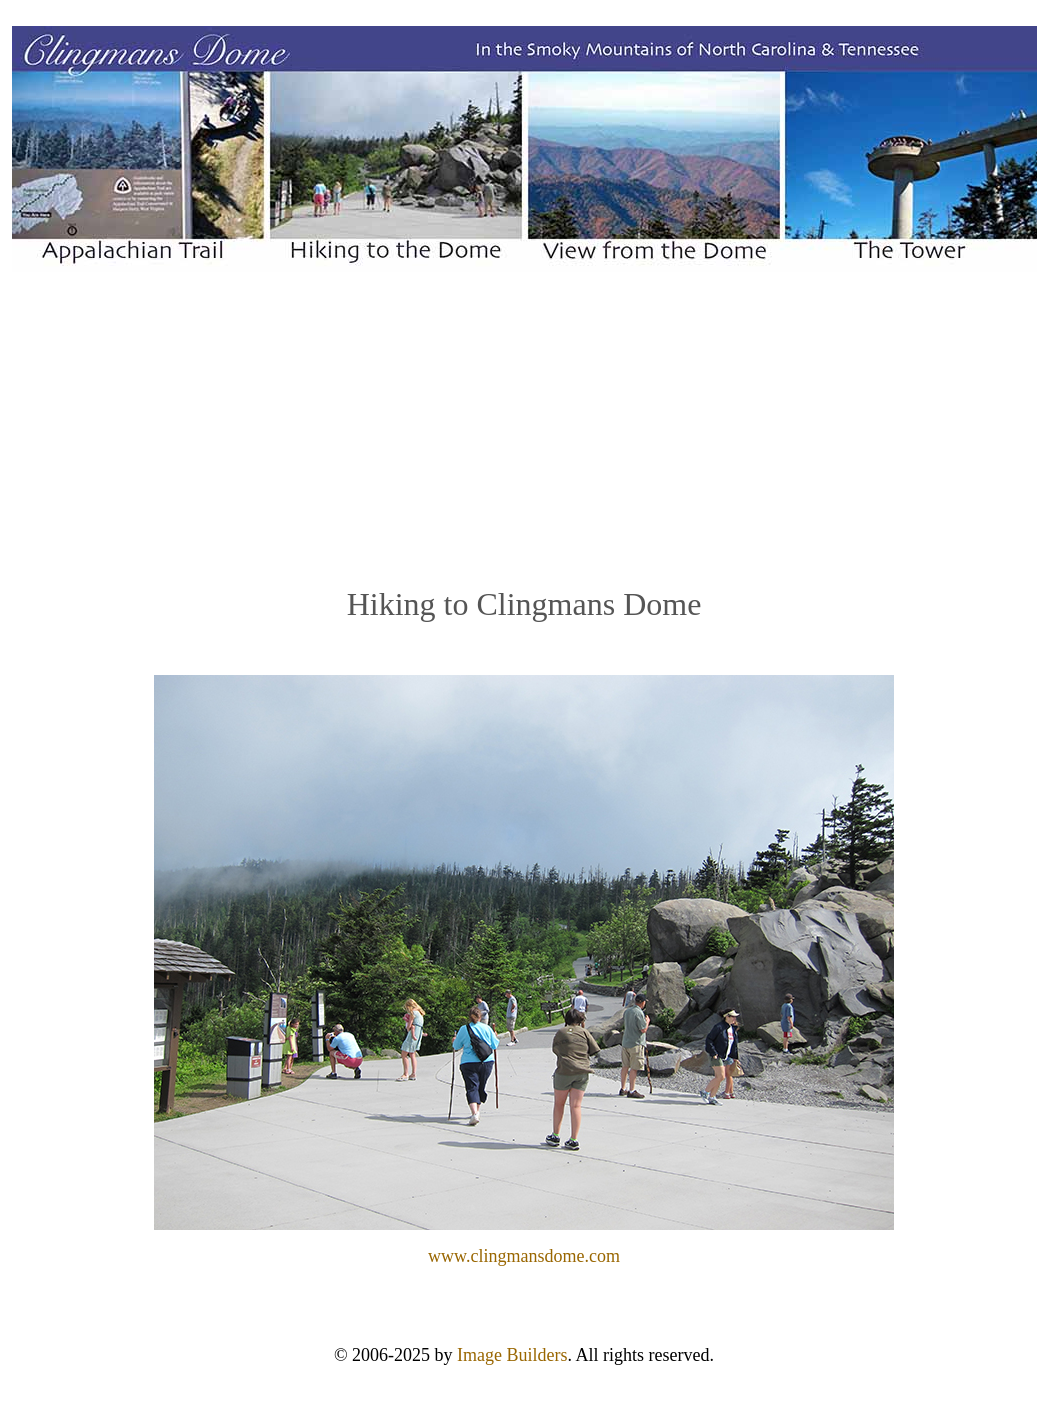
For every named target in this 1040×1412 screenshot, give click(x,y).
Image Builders (512, 1355)
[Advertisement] (524, 428)
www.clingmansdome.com (524, 1256)
